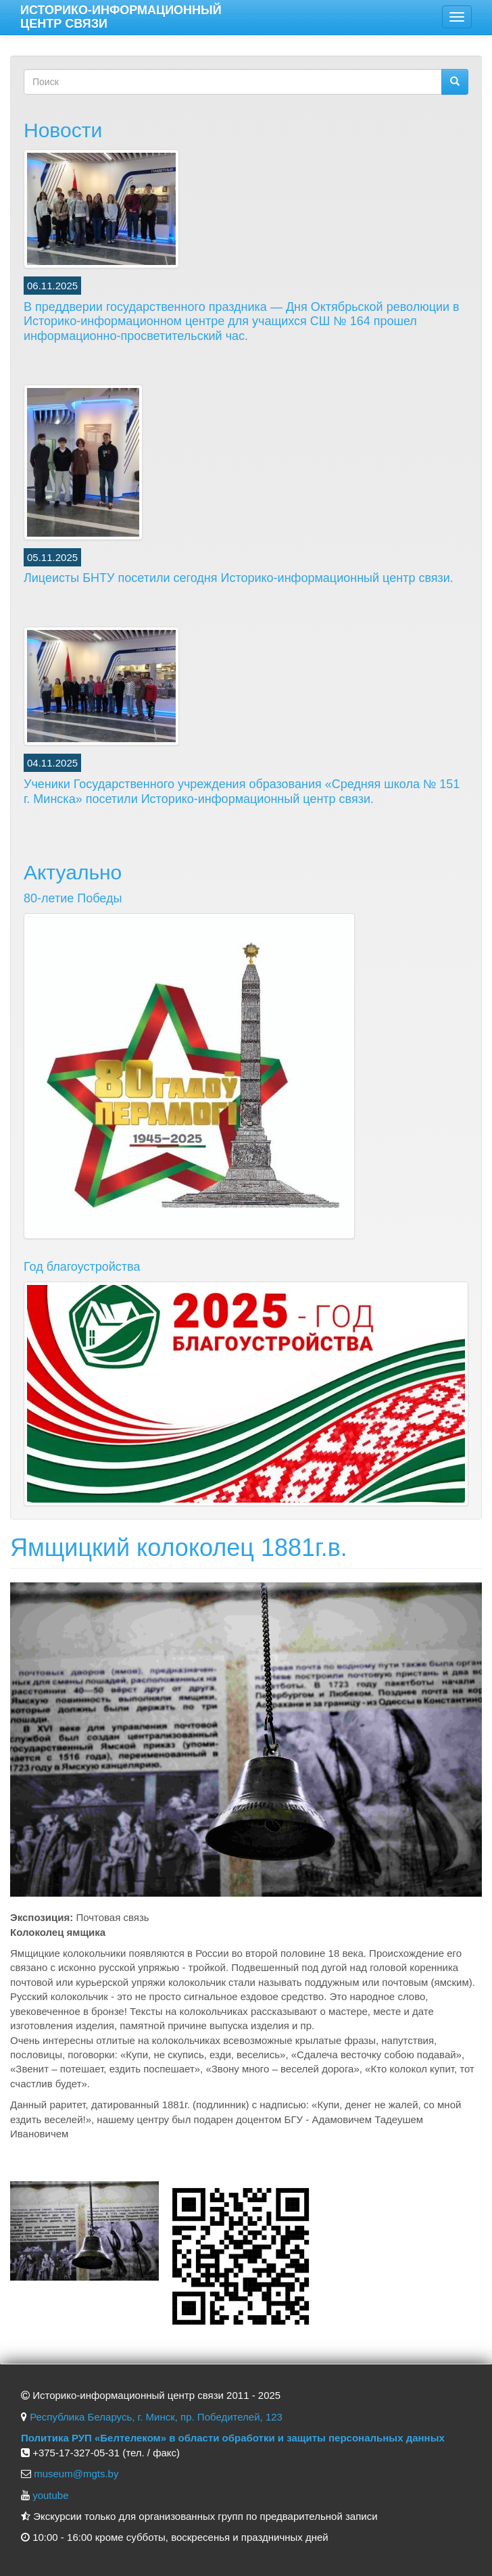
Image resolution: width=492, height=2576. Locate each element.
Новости (63, 130)
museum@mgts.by (76, 2473)
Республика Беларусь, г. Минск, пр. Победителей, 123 (156, 2417)
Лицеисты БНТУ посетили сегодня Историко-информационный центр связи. (238, 578)
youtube (50, 2495)
